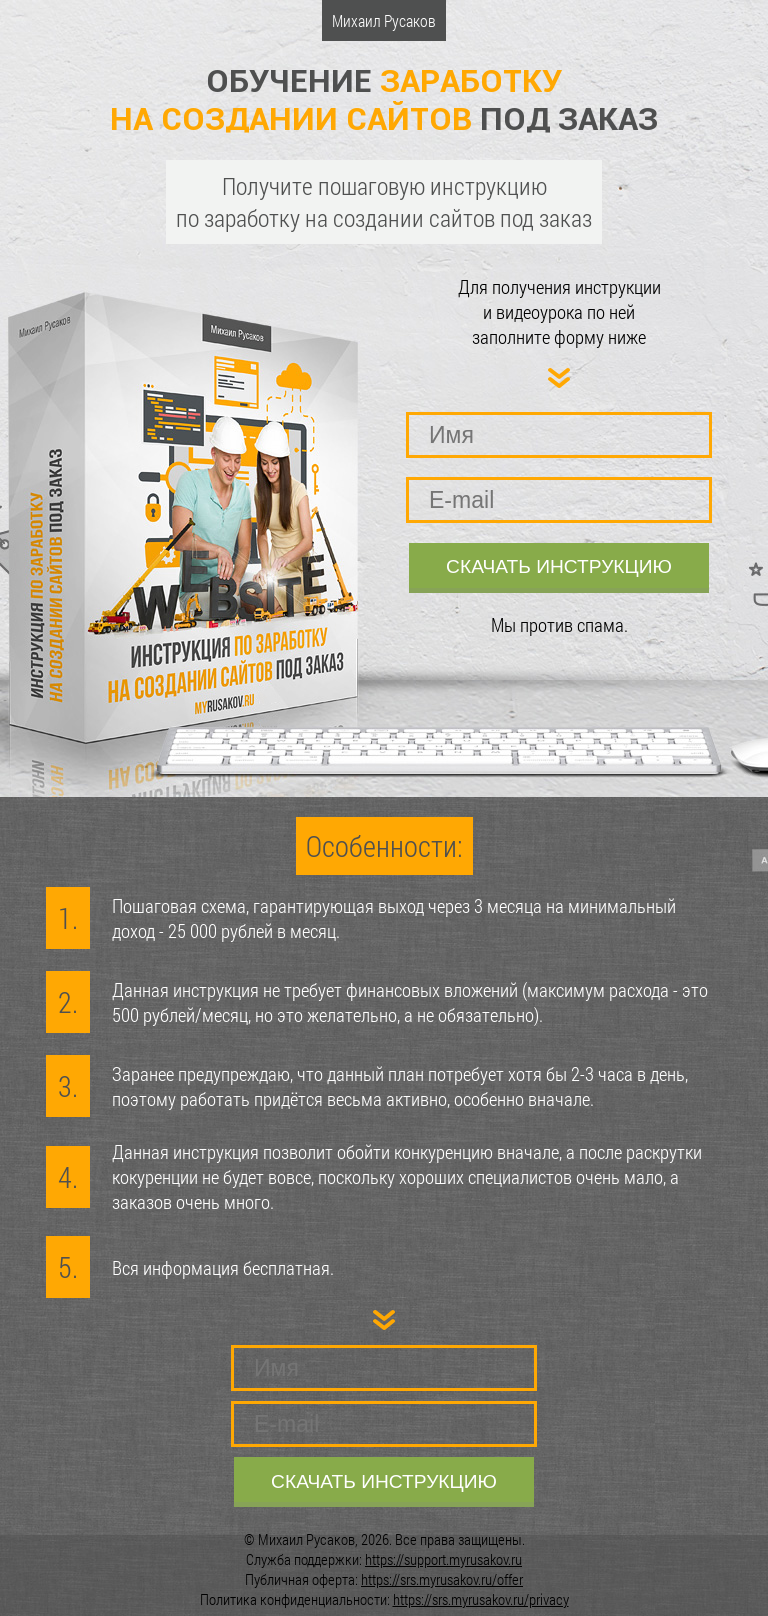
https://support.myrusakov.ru (443, 1559)
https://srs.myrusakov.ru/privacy (481, 1599)
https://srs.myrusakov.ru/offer (442, 1579)
